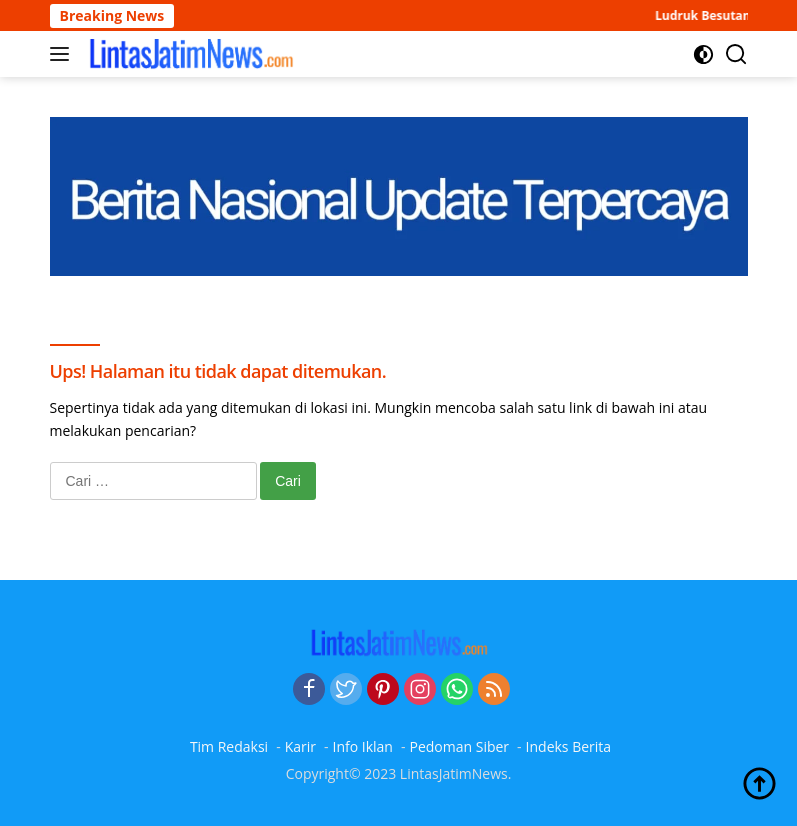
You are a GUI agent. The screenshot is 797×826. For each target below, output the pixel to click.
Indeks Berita (569, 746)
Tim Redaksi (229, 746)
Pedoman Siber (459, 746)
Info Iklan (363, 746)
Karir (300, 746)
